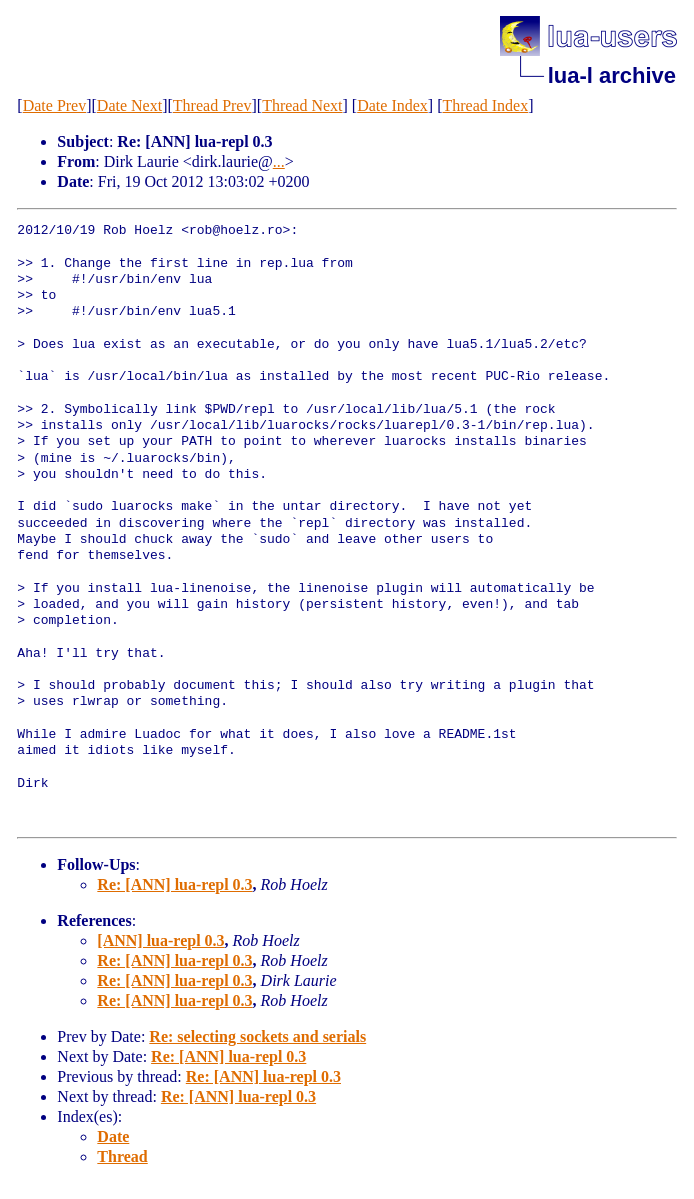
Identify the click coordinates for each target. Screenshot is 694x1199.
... (279, 161)
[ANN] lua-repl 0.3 (160, 940)
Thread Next (302, 105)
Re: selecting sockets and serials (257, 1036)
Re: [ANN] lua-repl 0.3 (174, 884)
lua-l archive (612, 75)
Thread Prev (212, 105)
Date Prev (55, 105)
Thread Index (485, 105)
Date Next (129, 105)
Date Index (392, 105)
